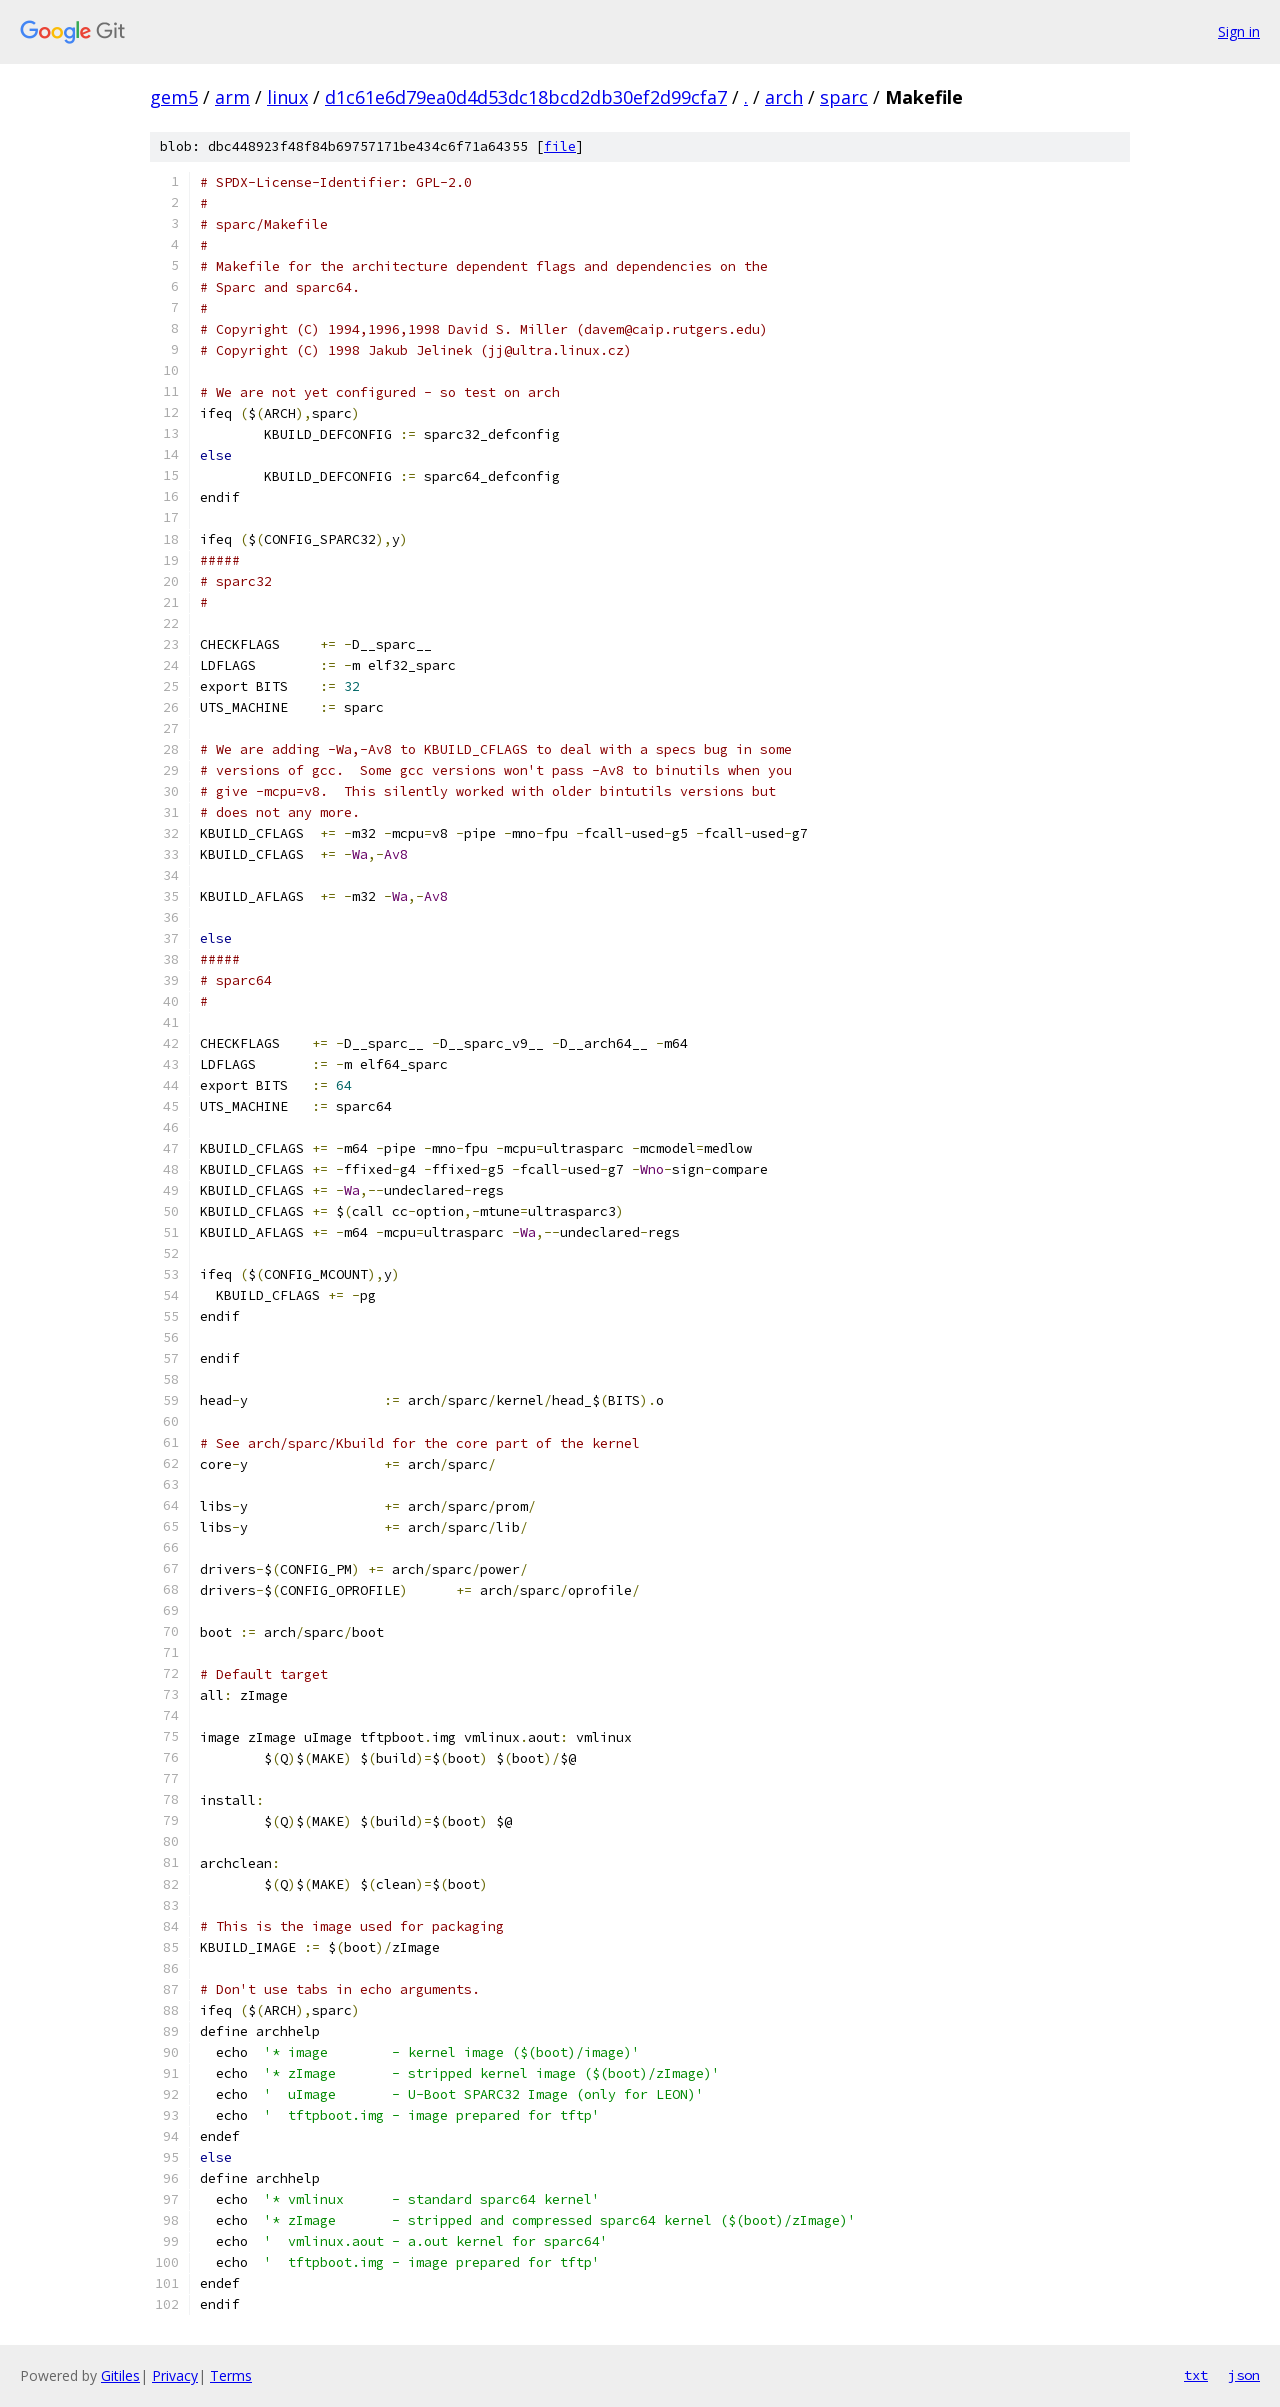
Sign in (1239, 31)
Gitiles (120, 2375)
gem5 (174, 97)
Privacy (175, 2375)
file (560, 146)
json (1244, 2375)
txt (1196, 2375)
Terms (231, 2375)
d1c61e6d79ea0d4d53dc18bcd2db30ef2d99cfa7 (526, 97)
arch (784, 97)
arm (232, 97)
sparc (844, 97)
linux (287, 97)
